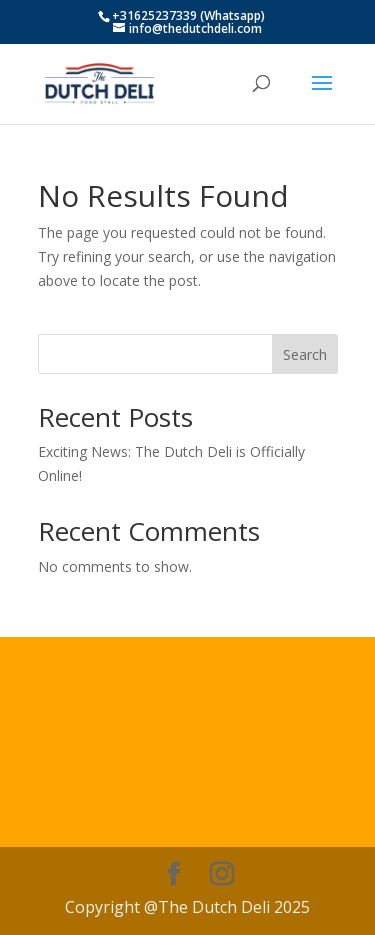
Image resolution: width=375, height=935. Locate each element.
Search (305, 354)
